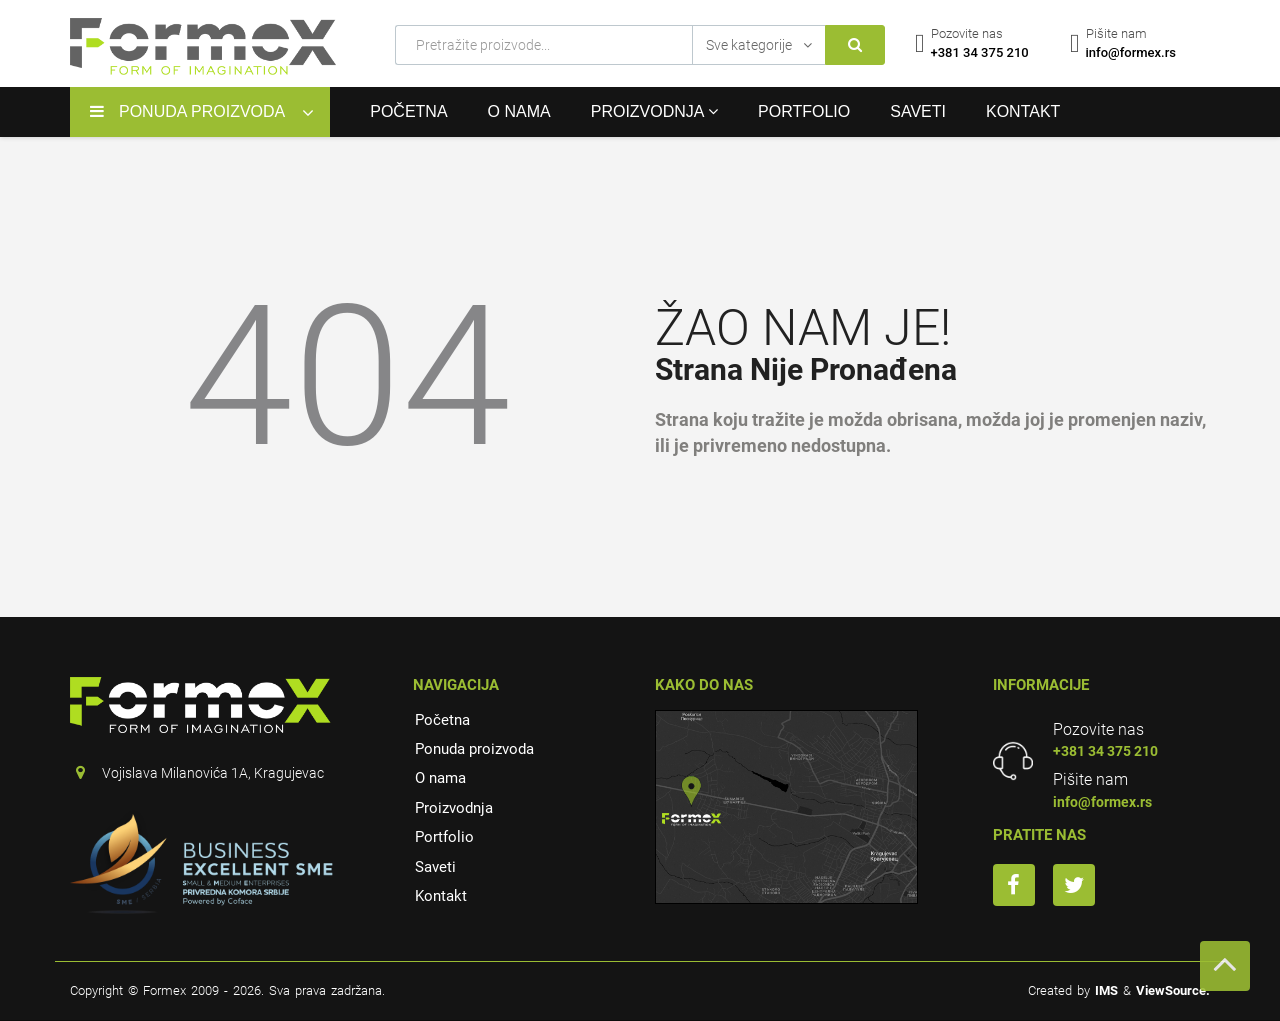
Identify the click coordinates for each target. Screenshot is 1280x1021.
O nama (519, 111)
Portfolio (804, 111)
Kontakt (1023, 111)
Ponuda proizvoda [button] (187, 111)
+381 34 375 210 (1105, 751)
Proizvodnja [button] (654, 111)
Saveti (918, 111)
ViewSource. (1173, 990)
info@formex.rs (1102, 802)
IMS (1106, 990)
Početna (408, 111)
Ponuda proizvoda (474, 749)
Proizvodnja (454, 808)
